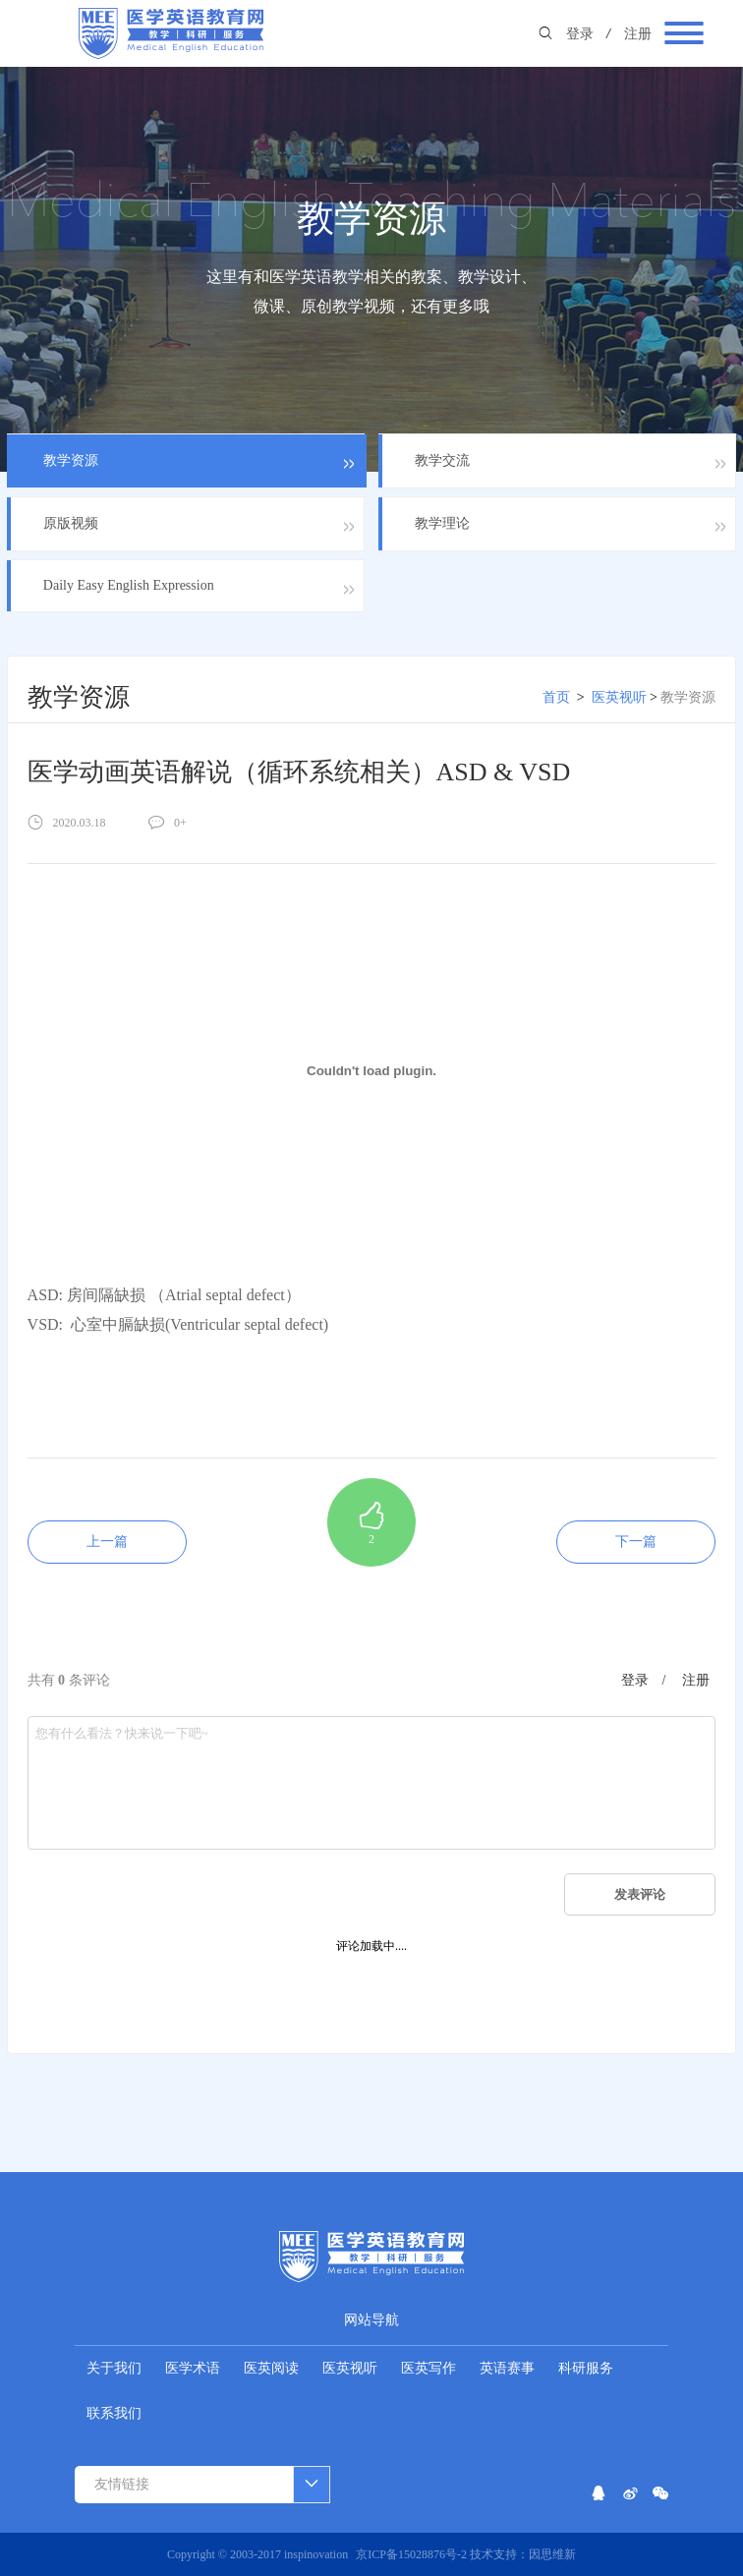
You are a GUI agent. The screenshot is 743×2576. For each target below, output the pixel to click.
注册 (638, 34)
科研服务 (585, 2368)
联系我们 (114, 2413)
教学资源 (687, 697)
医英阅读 (271, 2368)
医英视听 (619, 697)
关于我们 (114, 2368)
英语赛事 (507, 2368)
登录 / (643, 1680)
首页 (556, 697)
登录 (580, 34)
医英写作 (428, 2368)
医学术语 (192, 2368)
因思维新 (552, 2554)
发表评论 (639, 1894)
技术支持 (493, 2554)
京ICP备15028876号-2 (413, 2554)
